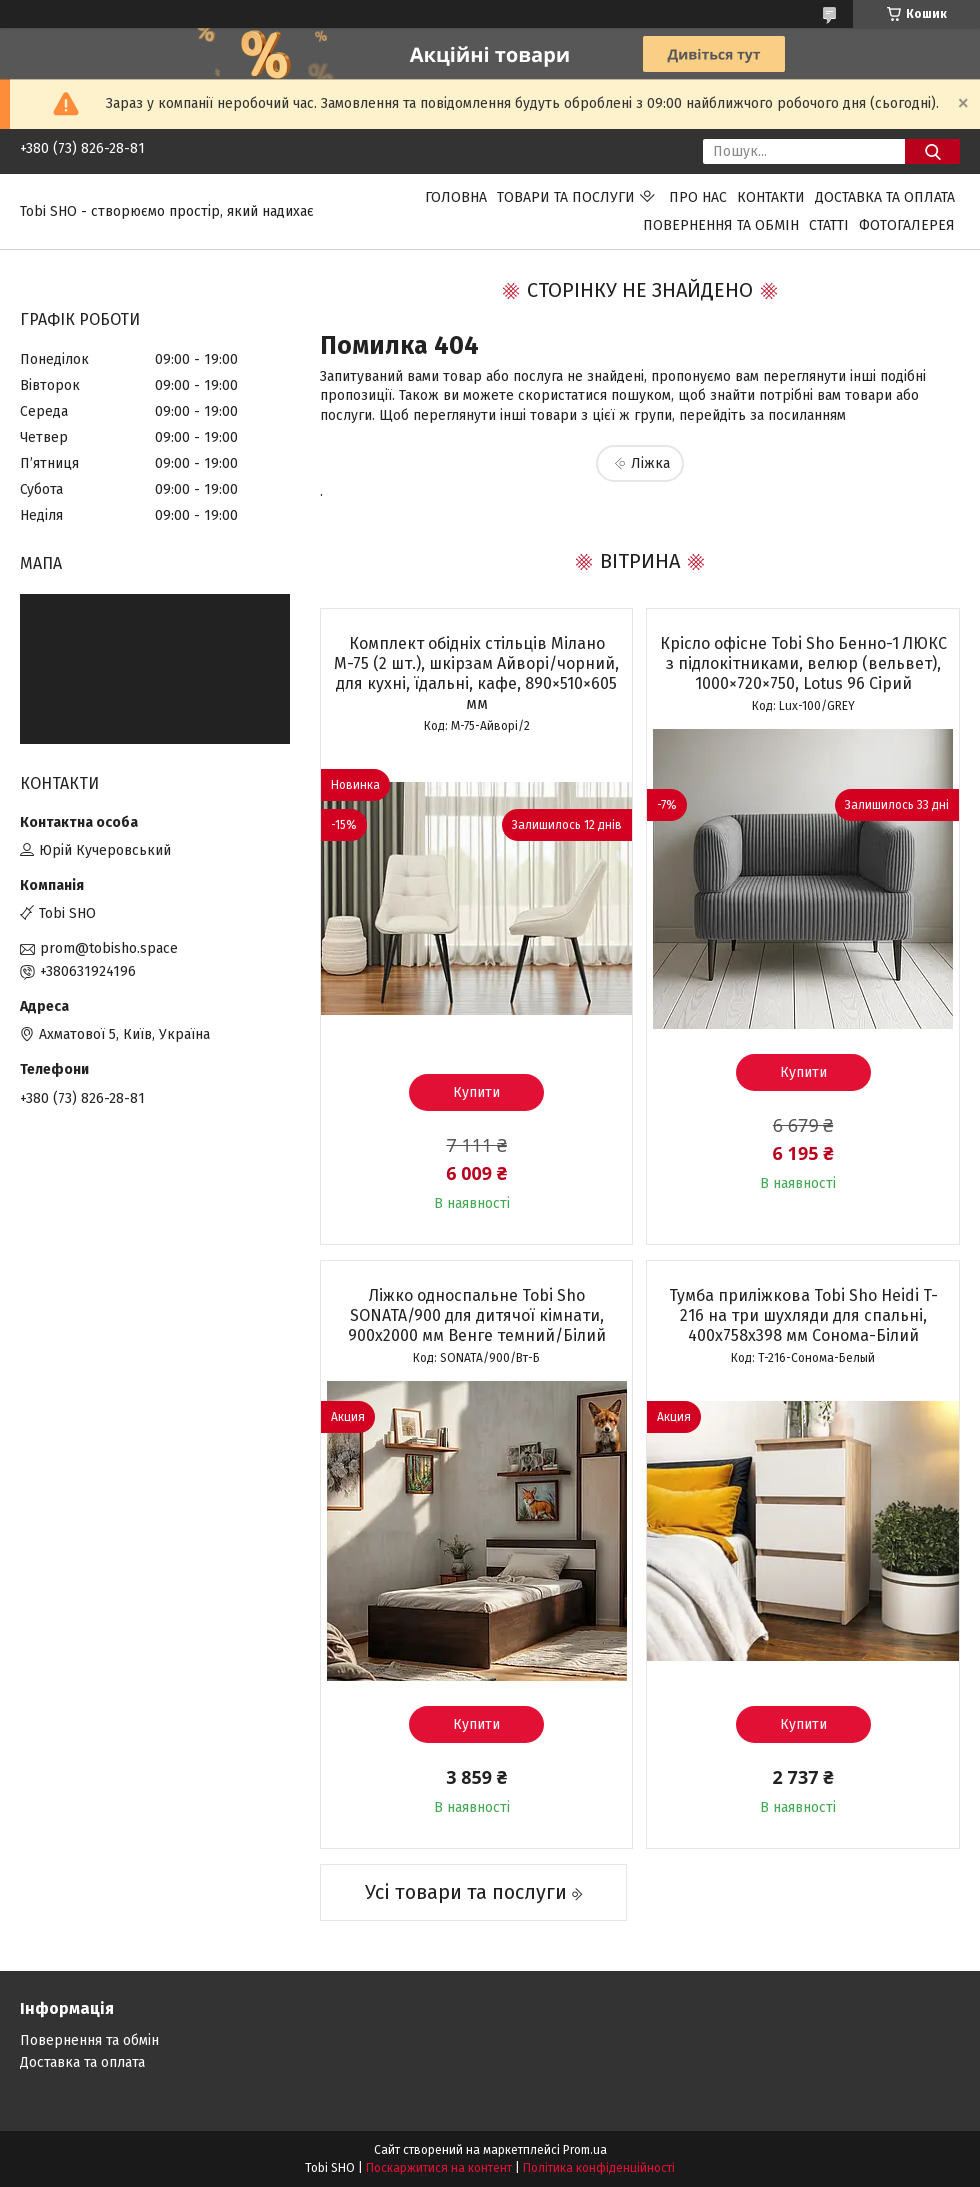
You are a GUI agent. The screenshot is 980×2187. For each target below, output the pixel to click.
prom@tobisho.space (109, 948)
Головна (456, 197)
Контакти (771, 197)
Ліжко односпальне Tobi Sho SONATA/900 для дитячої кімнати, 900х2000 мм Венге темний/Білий (477, 1315)
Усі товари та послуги (466, 1892)
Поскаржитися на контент (439, 2168)
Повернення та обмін (721, 225)
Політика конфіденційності (599, 2168)
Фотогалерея (907, 225)
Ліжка (650, 463)
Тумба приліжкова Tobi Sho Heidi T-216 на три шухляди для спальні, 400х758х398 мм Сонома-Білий (803, 1315)
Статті (829, 225)
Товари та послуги (566, 197)
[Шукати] (932, 151)
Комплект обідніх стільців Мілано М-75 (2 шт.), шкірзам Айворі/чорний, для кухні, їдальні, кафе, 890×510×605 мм (476, 673)
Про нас (698, 197)
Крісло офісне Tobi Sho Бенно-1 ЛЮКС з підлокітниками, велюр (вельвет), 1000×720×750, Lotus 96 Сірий (803, 663)
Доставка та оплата (885, 197)
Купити (476, 1092)
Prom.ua (585, 2150)
